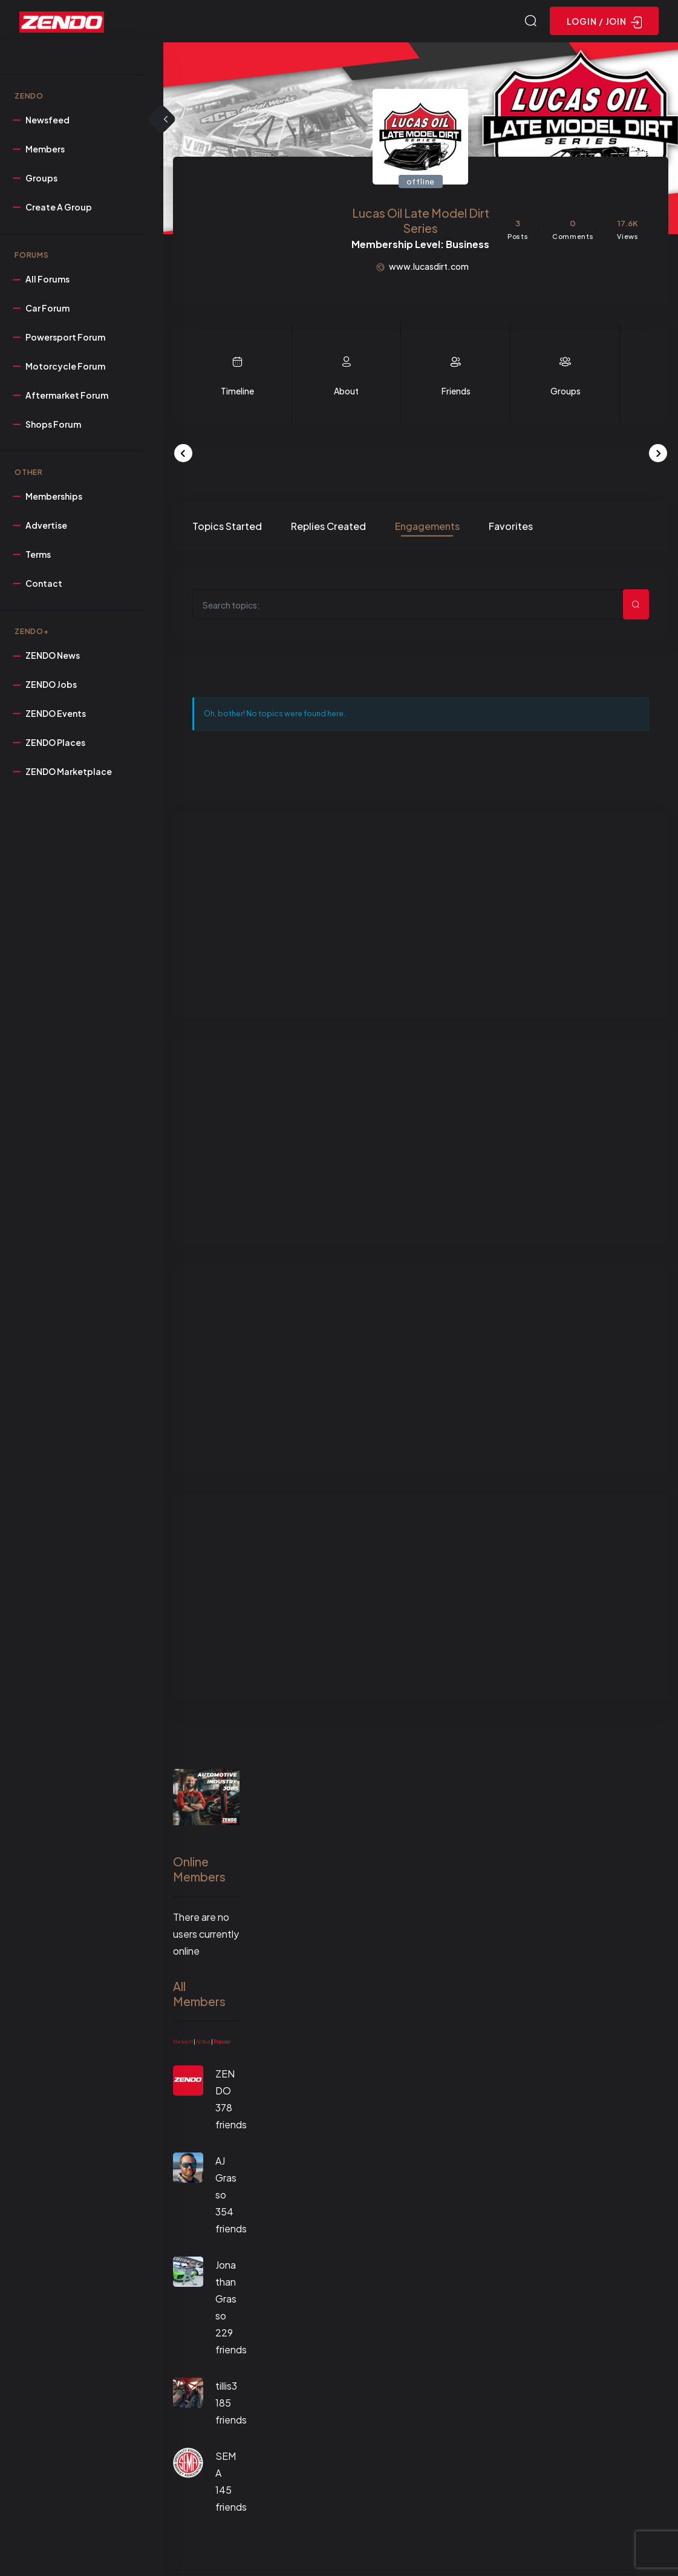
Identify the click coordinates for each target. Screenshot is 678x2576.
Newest (183, 2044)
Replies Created (328, 527)
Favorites (511, 527)
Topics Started (227, 527)
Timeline (237, 392)
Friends (456, 392)
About (346, 392)
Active (203, 2044)
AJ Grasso (225, 2179)
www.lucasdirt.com (429, 268)
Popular (222, 2044)
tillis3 (226, 2387)
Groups (565, 392)
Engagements (427, 527)
